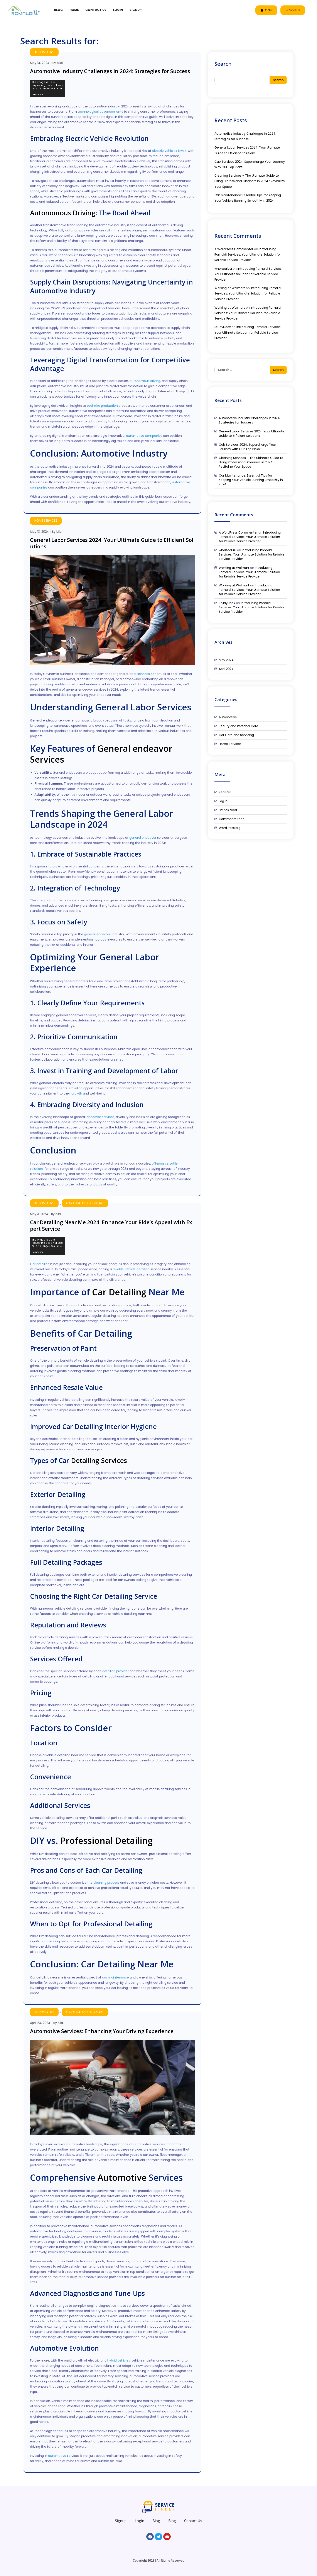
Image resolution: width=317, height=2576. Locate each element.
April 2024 (226, 669)
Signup (136, 10)
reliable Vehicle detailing (131, 1269)
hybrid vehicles (118, 2360)
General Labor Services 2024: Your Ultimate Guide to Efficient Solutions (111, 543)
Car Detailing (119, 1292)
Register (225, 792)
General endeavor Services (101, 753)
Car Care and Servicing (85, 1203)
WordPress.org (229, 828)
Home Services (45, 520)
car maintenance (115, 1977)
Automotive (44, 52)
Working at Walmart (229, 288)
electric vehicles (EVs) (169, 151)
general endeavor (142, 837)
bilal (60, 63)
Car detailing (39, 1264)
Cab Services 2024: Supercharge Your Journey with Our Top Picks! (247, 446)
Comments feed (231, 819)
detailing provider (115, 1671)
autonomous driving (145, 381)
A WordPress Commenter (233, 249)
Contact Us (95, 10)
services (143, 674)
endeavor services (100, 1117)
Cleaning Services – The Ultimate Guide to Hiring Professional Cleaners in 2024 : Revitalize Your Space (249, 181)
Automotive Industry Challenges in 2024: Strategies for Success (110, 71)
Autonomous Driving (62, 212)
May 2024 (226, 660)
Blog (58, 10)
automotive (57, 2456)
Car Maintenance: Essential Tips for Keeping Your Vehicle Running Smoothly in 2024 (251, 479)
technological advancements (100, 111)
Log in (223, 801)
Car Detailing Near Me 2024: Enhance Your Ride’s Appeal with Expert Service (111, 1225)
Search (223, 63)
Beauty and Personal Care (238, 726)
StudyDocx (222, 327)
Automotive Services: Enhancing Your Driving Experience (102, 2031)
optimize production (102, 405)
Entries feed (228, 810)
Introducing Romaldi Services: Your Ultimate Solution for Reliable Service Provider (247, 254)
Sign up (293, 10)
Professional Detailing (106, 1840)
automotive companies (144, 436)
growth (76, 1093)
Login (267, 10)
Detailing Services (99, 1460)
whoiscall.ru (223, 268)
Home (74, 10)
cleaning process (106, 1882)
